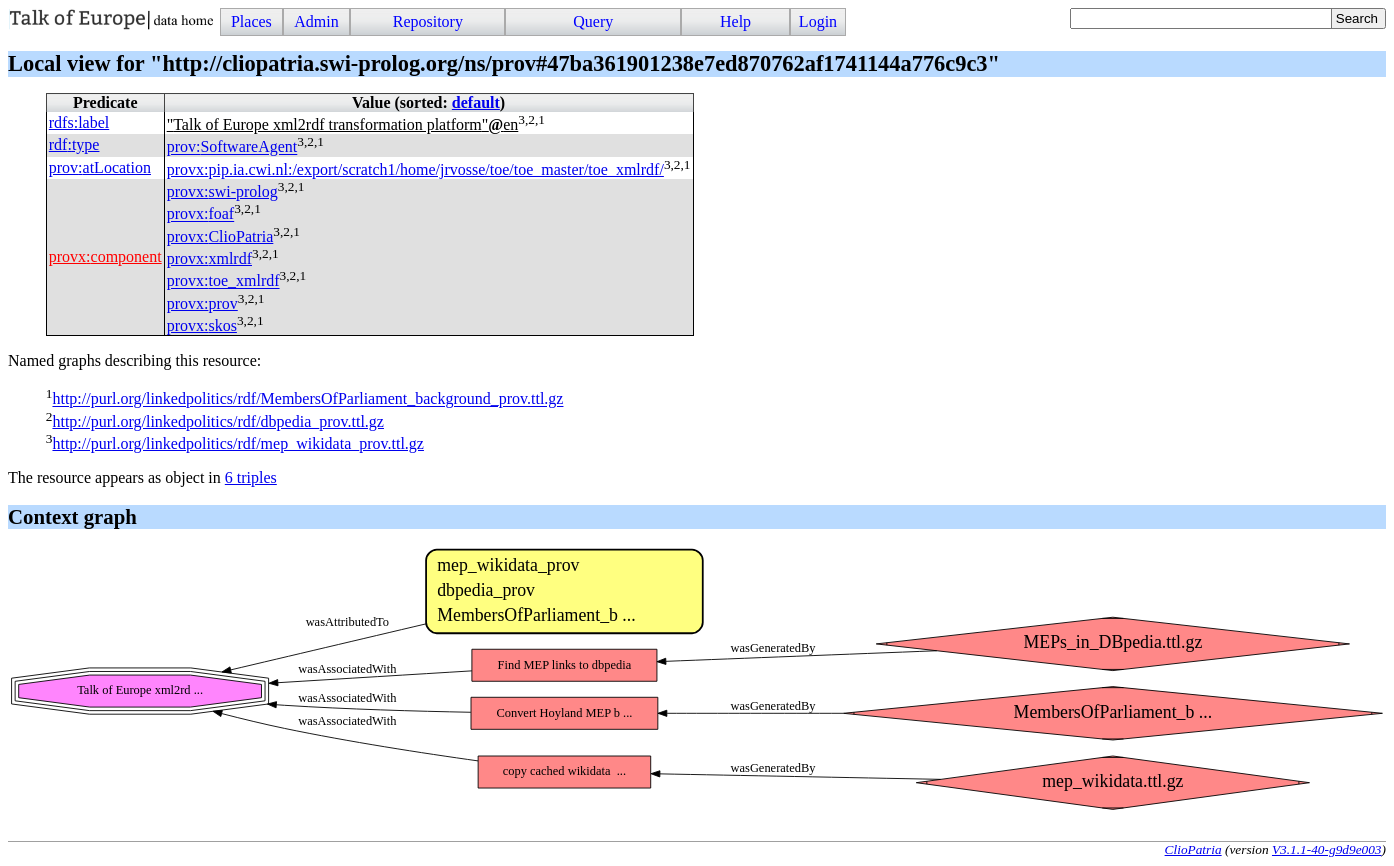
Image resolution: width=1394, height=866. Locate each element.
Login (818, 21)
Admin (316, 21)
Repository (428, 21)
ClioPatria (1193, 849)
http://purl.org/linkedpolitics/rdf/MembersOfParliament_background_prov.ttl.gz (307, 399)
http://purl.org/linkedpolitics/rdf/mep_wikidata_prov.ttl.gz (238, 443)
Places (251, 21)
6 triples (251, 477)
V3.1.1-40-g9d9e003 (1327, 849)
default (476, 102)
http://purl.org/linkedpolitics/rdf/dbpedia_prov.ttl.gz (218, 421)
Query (593, 21)
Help (735, 21)
